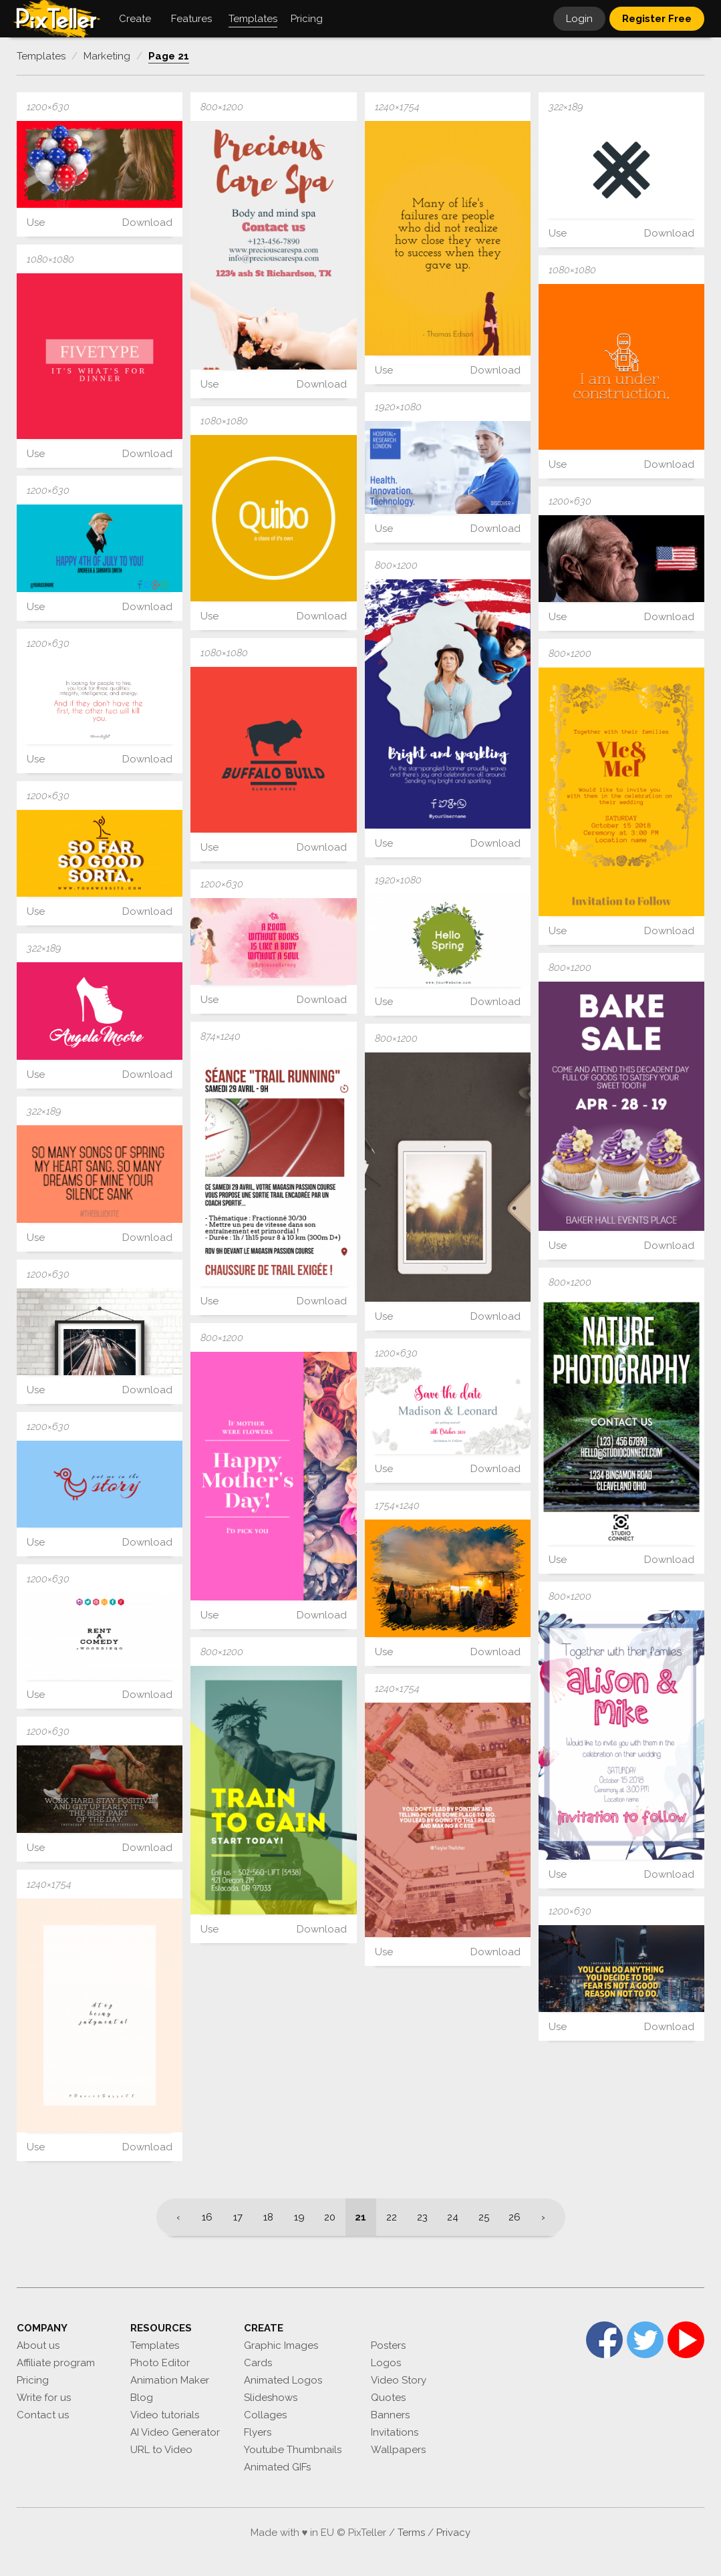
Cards (258, 2363)
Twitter (645, 2339)
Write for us (44, 2398)
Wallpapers (398, 2450)
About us (38, 2345)
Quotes (388, 2398)
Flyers (257, 2432)
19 (299, 2217)
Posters (388, 2345)
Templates (154, 2345)
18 (268, 2217)
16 (207, 2217)
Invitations (394, 2432)
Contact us (43, 2415)
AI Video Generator (175, 2432)
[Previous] (174, 2217)
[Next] (547, 2217)
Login (579, 19)
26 (515, 2217)
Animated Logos (283, 2380)
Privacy (453, 2533)
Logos (386, 2363)
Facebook (604, 2339)
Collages (265, 2415)
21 (360, 2217)
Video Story (398, 2380)
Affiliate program (56, 2363)
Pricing (33, 2380)
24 (452, 2217)
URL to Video (161, 2450)
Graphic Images (281, 2345)
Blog (141, 2398)
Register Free (657, 19)
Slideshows (270, 2398)
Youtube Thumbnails (292, 2450)
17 (238, 2217)
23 (422, 2217)
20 (329, 2217)
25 (483, 2217)
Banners (390, 2415)
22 (391, 2217)
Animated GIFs (277, 2467)
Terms (411, 2533)
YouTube (686, 2339)
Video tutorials (164, 2415)
